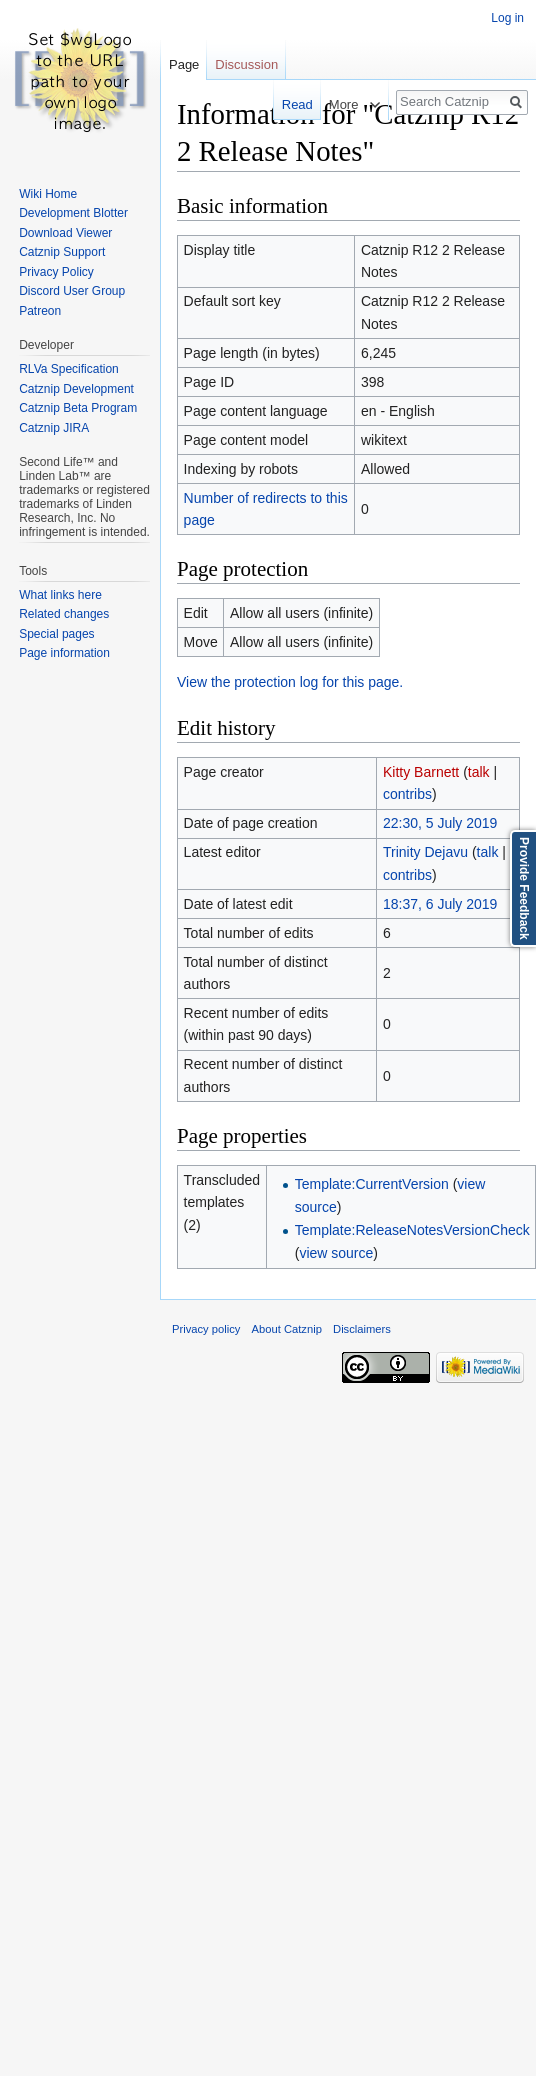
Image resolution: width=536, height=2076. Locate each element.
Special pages (56, 634)
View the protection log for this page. (290, 682)
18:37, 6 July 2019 (440, 904)
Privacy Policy (56, 272)
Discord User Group (72, 291)
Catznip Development (76, 389)
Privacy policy (206, 1329)
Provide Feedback (524, 888)
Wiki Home (48, 194)
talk (479, 772)
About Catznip (287, 1329)
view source (336, 1253)
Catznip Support (62, 252)
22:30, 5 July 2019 (440, 823)
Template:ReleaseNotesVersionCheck (412, 1230)
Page (184, 64)
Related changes (64, 614)
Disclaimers (362, 1329)
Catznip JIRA (54, 428)
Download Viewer (65, 233)
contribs (407, 794)
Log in (507, 18)
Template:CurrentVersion (372, 1184)
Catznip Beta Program (78, 408)
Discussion (246, 64)
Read (283, 104)
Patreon (40, 311)
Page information (64, 653)
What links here (60, 595)
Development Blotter (73, 213)
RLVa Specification (69, 369)
